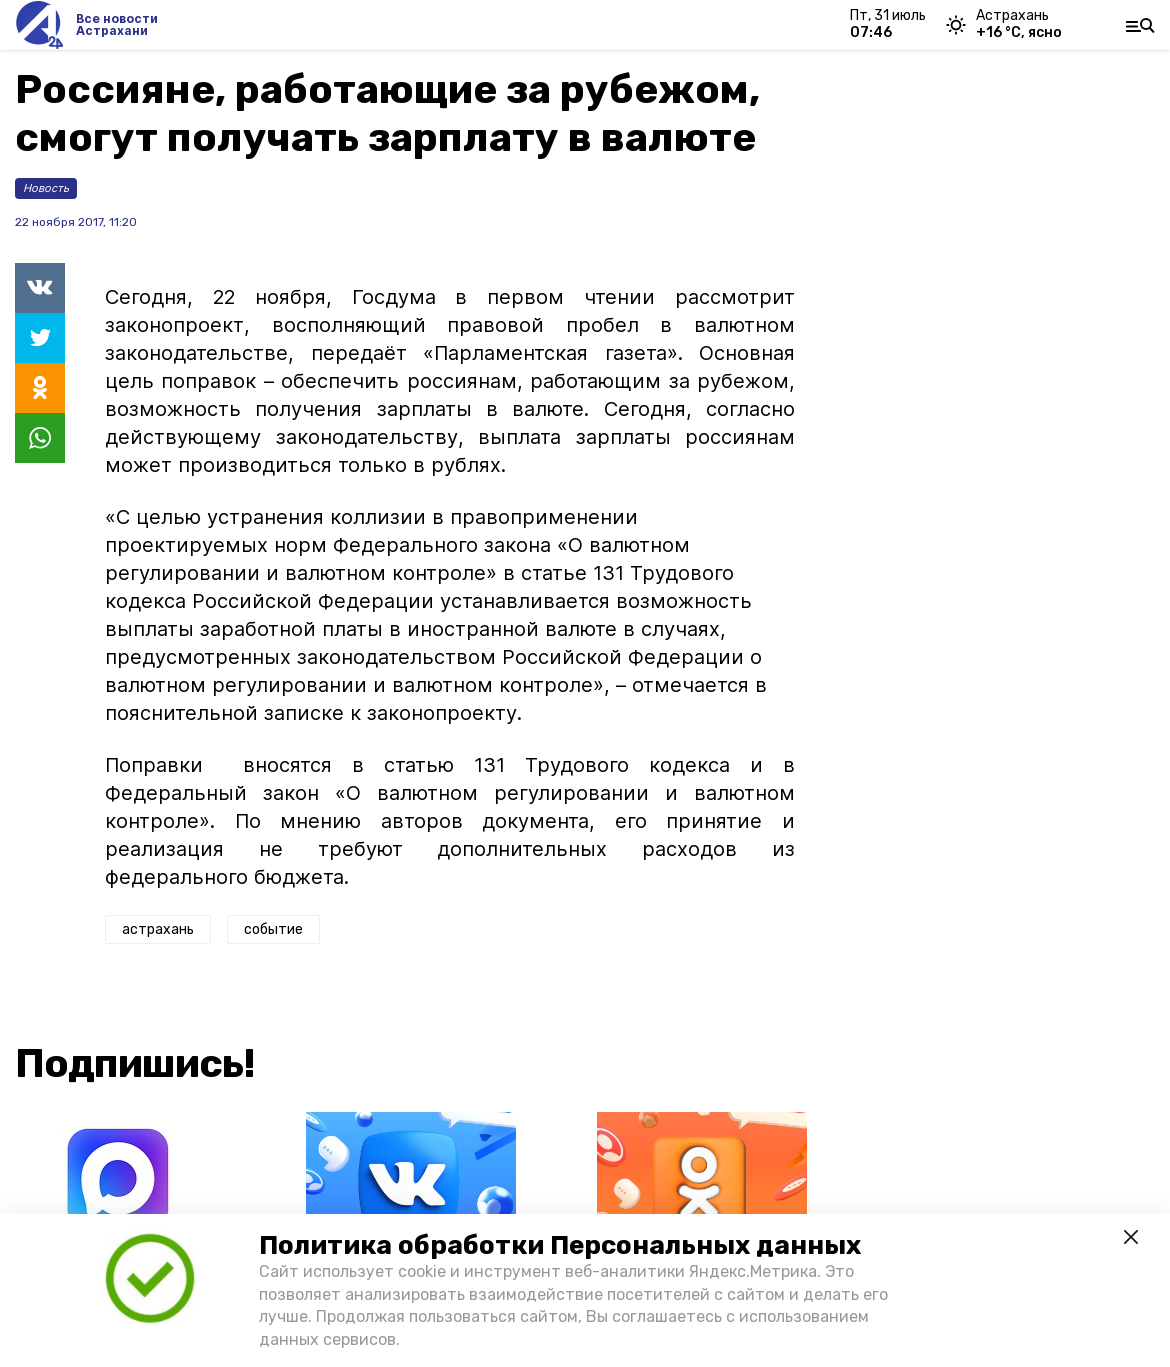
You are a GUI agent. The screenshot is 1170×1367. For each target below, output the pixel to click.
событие (273, 929)
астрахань (158, 929)
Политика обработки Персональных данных (560, 1245)
